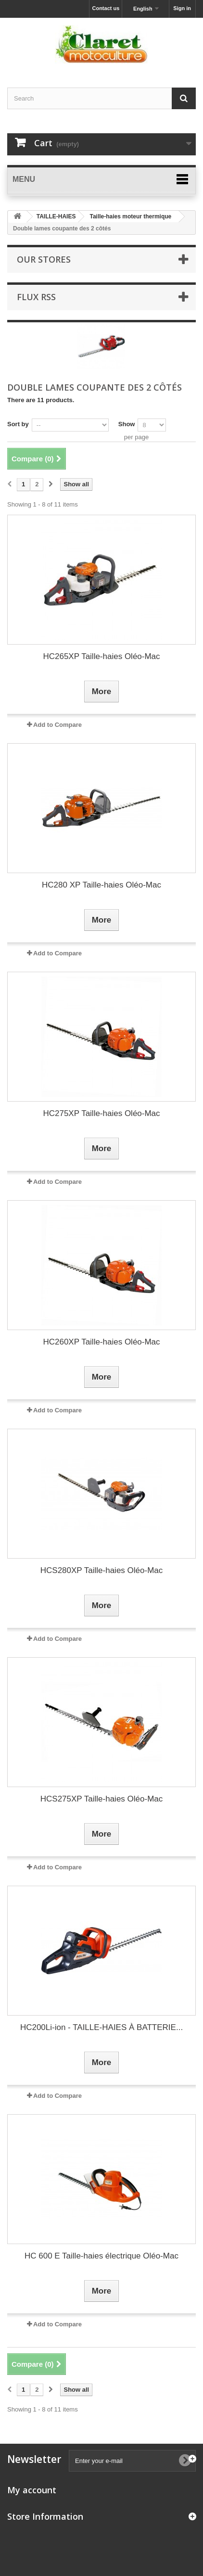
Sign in (182, 8)
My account (31, 2490)
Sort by (18, 424)
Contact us (105, 8)
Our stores (44, 259)
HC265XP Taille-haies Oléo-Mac (101, 656)
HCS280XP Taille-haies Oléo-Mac (101, 1570)
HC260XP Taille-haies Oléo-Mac (101, 1341)
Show (126, 424)
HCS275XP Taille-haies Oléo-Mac (101, 1798)
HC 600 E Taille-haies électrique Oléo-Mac (101, 2255)
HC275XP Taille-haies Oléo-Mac (101, 1113)
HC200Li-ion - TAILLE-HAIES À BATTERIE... (101, 2027)
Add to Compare (57, 724)
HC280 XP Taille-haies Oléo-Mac (101, 884)
